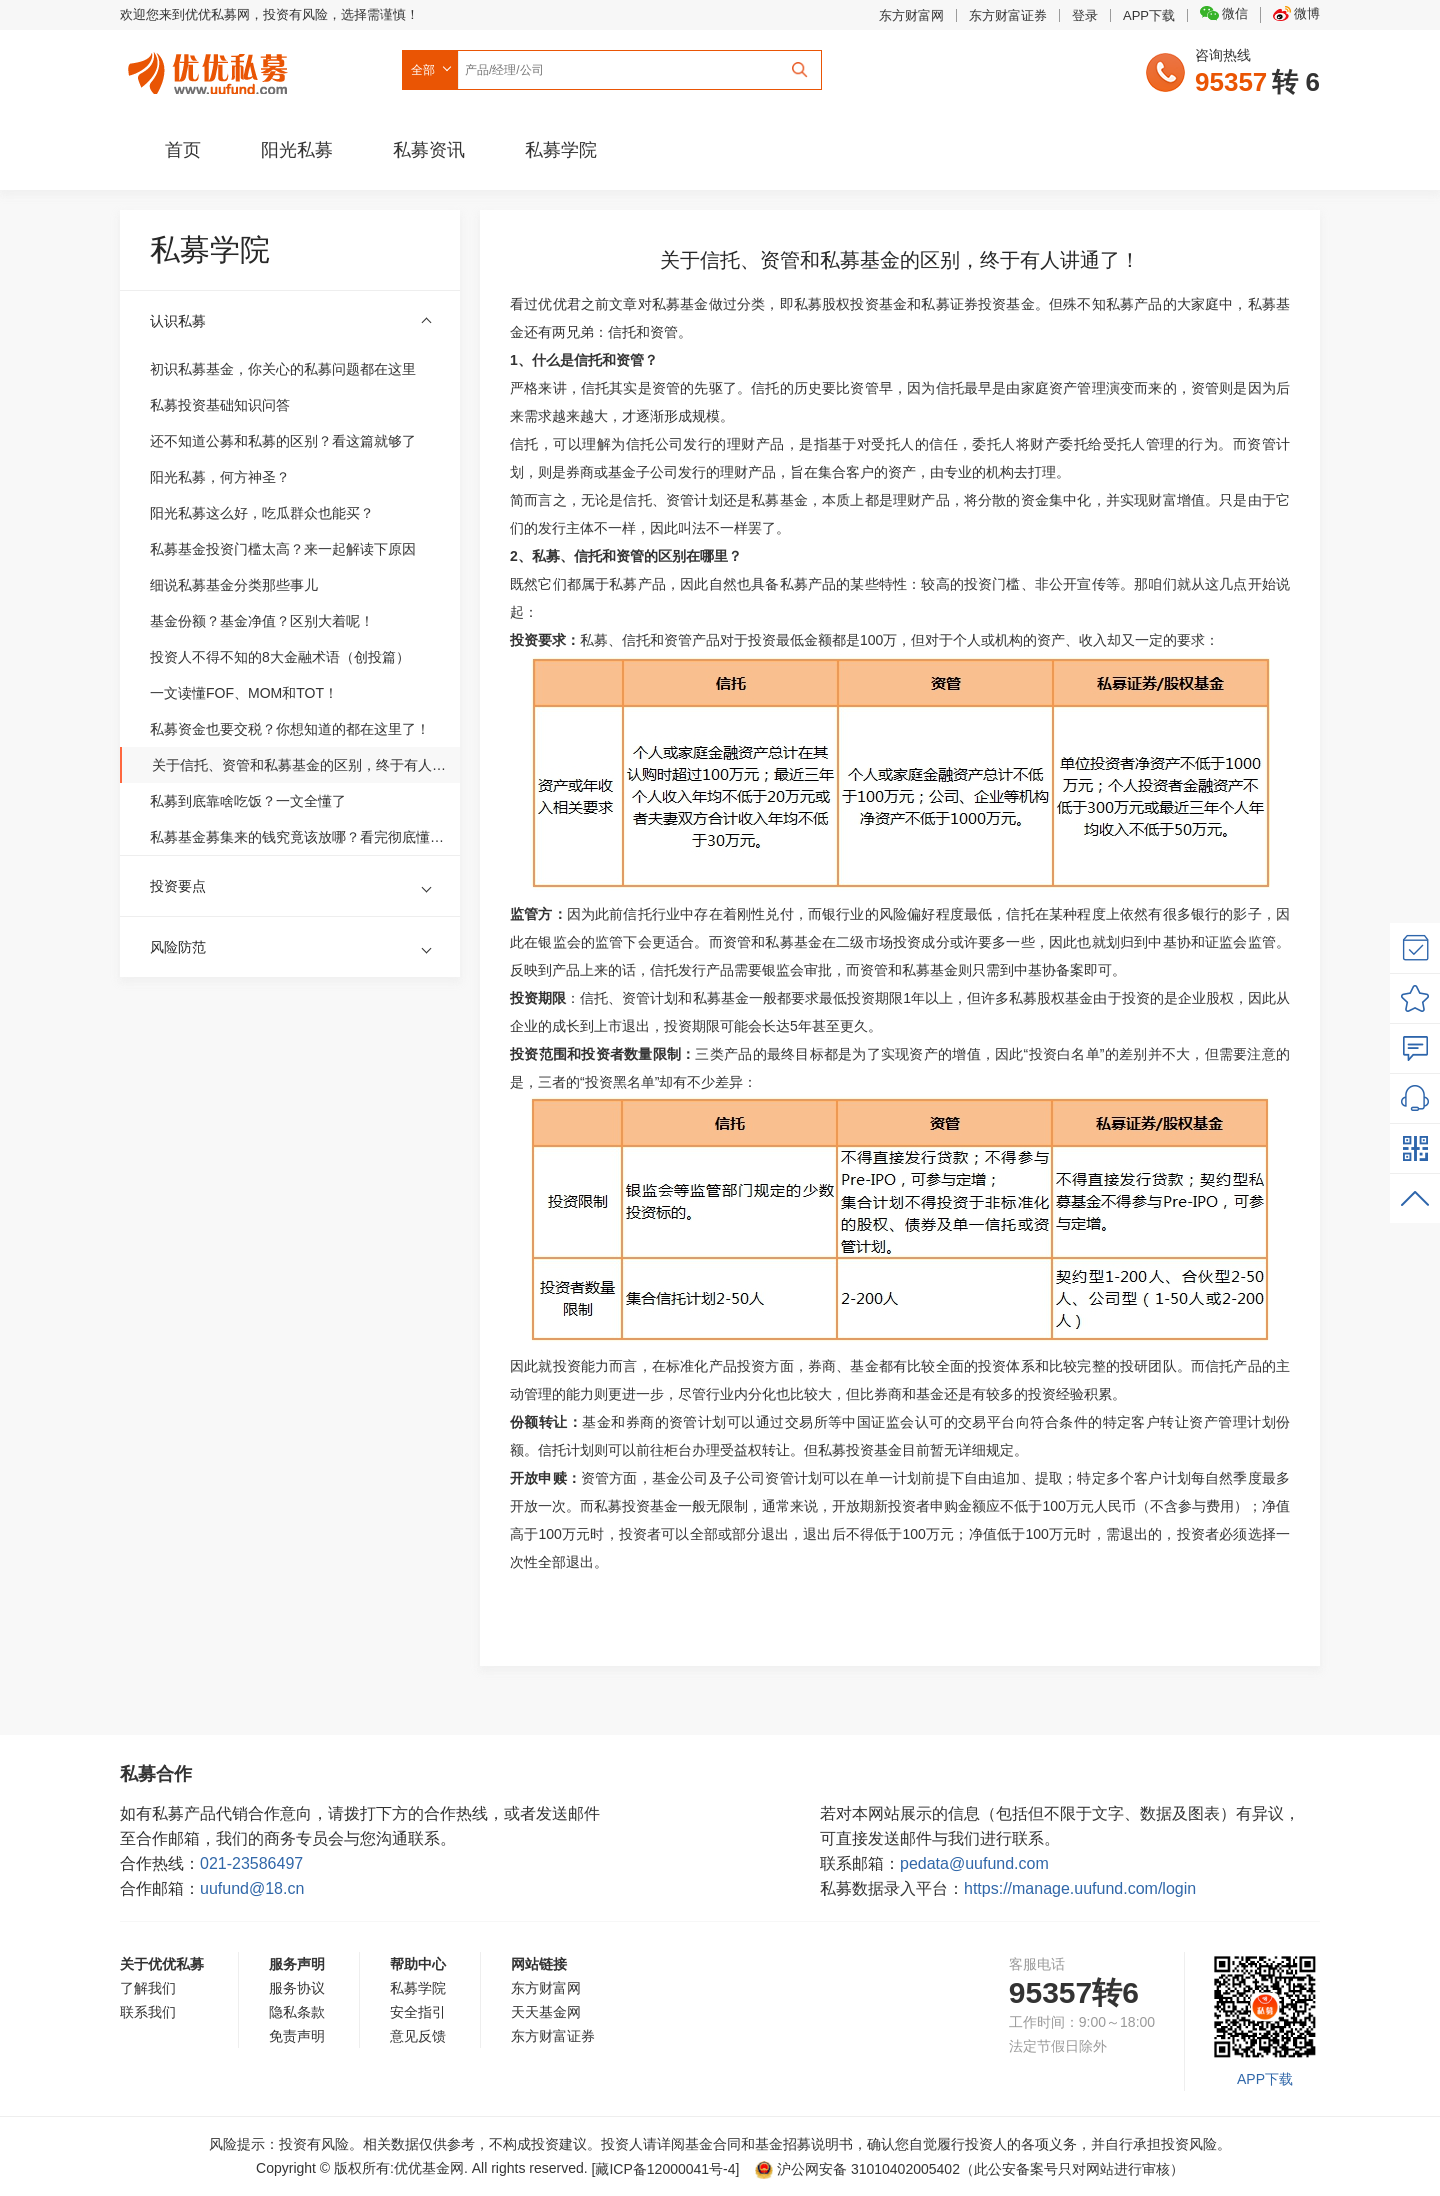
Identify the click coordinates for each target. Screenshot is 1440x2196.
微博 (1296, 13)
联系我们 (148, 2012)
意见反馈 (418, 2036)
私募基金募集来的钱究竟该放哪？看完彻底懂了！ (300, 837)
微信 (1224, 13)
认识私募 (178, 321)
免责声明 (297, 2036)
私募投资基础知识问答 (220, 405)
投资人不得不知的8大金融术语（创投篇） (280, 657)
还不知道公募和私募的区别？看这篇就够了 (283, 441)
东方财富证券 (1008, 15)
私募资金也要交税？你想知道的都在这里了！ (290, 729)
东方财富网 (911, 15)
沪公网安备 (857, 2169)
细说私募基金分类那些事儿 (234, 585)
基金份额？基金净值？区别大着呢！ (262, 621)
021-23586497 (251, 1863)
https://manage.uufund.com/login (1080, 1888)
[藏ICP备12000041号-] (668, 2169)
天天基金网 (546, 2012)
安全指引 (418, 2012)
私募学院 (561, 150)
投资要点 (178, 886)
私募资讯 (429, 150)
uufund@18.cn (252, 1888)
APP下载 (1149, 15)
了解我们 (148, 1988)
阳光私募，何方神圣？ (220, 477)
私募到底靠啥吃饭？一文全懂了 (248, 801)
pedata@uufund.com (974, 1863)
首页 (183, 150)
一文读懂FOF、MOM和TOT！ (244, 693)
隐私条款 (297, 2012)
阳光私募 (297, 150)
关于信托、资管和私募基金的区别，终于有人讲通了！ (302, 765)
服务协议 (297, 1988)
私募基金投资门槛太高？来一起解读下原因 (283, 549)
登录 (1085, 15)
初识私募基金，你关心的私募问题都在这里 (283, 369)
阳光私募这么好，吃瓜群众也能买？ (262, 513)
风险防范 (178, 947)
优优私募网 (211, 69)
